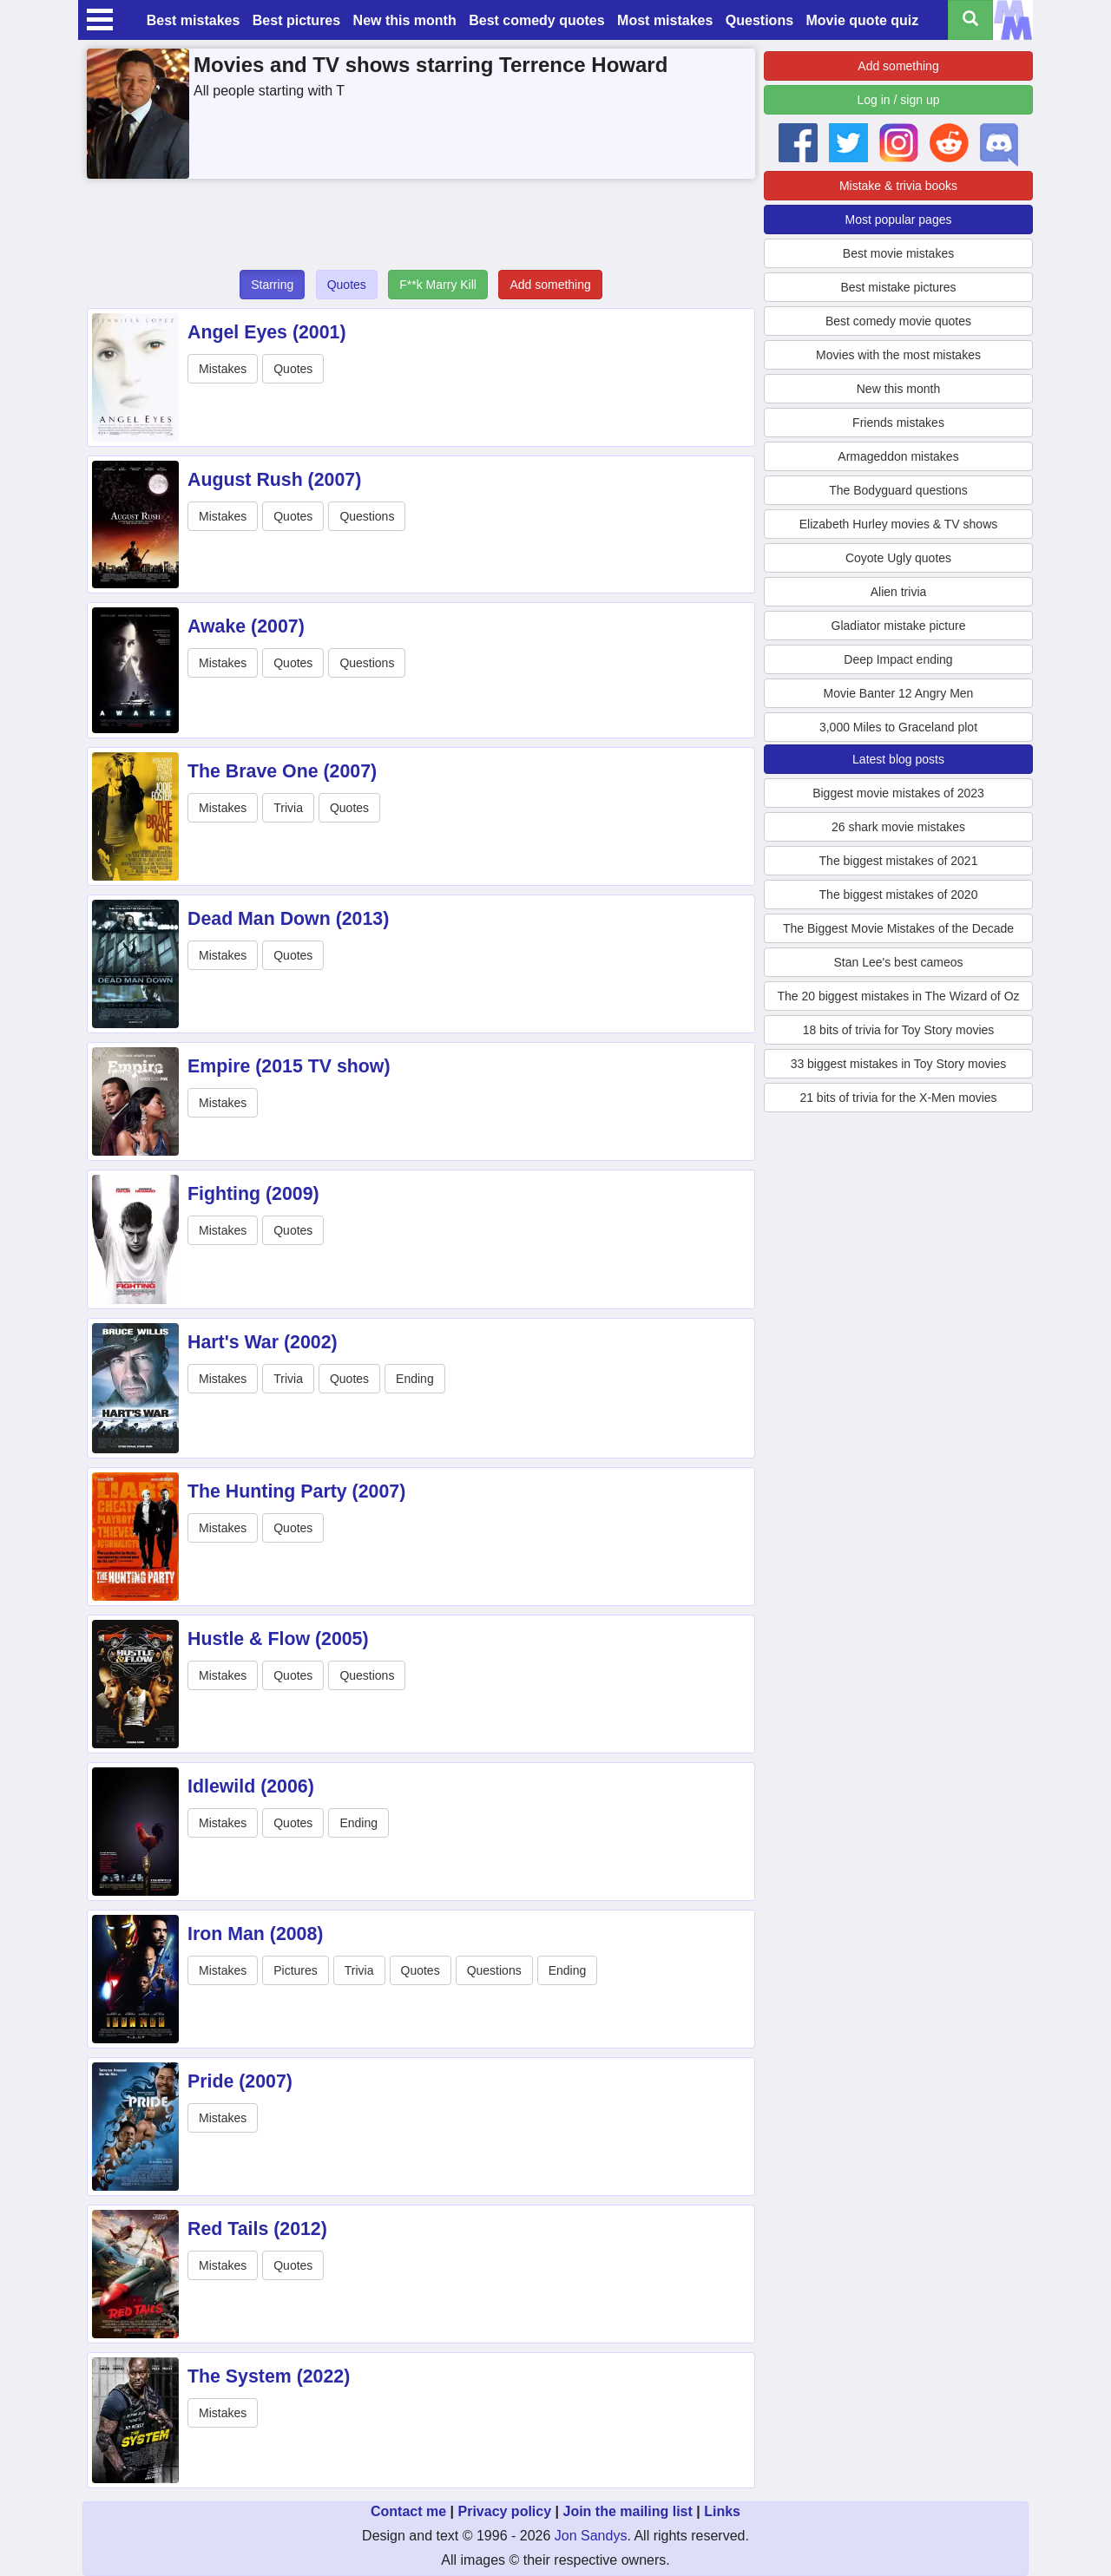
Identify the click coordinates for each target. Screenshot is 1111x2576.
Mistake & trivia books (898, 186)
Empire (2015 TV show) (289, 1066)
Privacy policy (504, 2511)
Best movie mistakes (898, 253)
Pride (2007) (240, 2081)
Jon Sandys (591, 2535)
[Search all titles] (970, 20)
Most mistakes (665, 20)
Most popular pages (898, 219)
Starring (272, 285)
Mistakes (223, 369)
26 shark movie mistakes (898, 827)
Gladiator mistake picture (899, 626)
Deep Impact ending (898, 659)
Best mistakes (193, 20)
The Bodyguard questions (898, 490)
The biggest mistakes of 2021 (898, 861)
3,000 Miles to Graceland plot (898, 727)
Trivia (288, 808)
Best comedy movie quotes (898, 321)
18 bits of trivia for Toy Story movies (899, 1030)
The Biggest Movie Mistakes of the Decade (898, 928)
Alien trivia (899, 592)
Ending (415, 1379)
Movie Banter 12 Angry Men (899, 693)
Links (722, 2511)
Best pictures (296, 20)
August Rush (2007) (274, 479)
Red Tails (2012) (257, 2229)
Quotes (346, 285)
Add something (549, 285)
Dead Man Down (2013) (288, 918)
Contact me (408, 2511)
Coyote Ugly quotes (898, 558)
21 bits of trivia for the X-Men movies (897, 1097)
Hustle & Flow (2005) (278, 1639)
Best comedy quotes (536, 20)
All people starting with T (269, 90)
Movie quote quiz (862, 20)
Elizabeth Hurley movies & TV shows (898, 524)
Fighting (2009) (253, 1193)
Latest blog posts (898, 759)
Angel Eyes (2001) (266, 332)
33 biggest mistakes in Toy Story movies (899, 1064)
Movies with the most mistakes (898, 355)
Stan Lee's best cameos (898, 962)
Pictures (295, 1970)
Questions (759, 20)
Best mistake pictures (898, 287)
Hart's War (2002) (262, 1342)
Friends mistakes (898, 422)
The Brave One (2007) (282, 771)
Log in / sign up (899, 100)
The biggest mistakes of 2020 (898, 894)
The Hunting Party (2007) (296, 1491)
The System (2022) (268, 2376)
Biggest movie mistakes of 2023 (898, 793)
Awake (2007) (246, 626)
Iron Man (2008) (255, 1934)
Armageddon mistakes (898, 456)
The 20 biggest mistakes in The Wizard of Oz (898, 996)
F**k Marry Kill (438, 285)
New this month (405, 20)
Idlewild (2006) (250, 1786)
